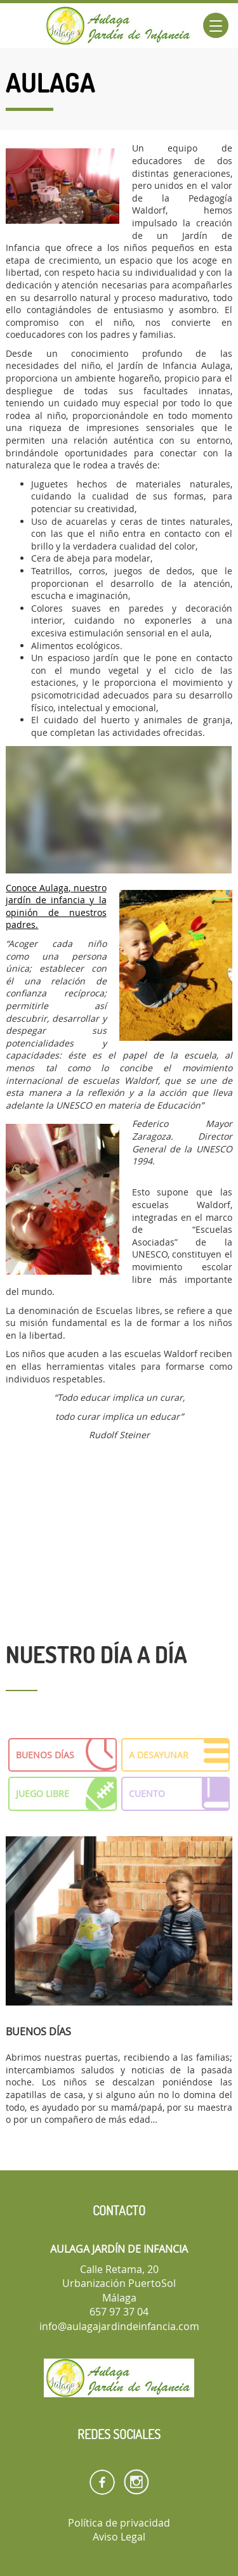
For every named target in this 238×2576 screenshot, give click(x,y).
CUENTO (179, 1794)
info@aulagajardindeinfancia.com (119, 2326)
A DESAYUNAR (179, 1755)
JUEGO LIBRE (66, 1794)
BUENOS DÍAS (66, 1755)
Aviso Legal (119, 2537)
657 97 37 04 (119, 2312)
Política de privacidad (119, 2523)
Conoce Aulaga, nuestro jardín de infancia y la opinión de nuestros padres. (56, 906)
